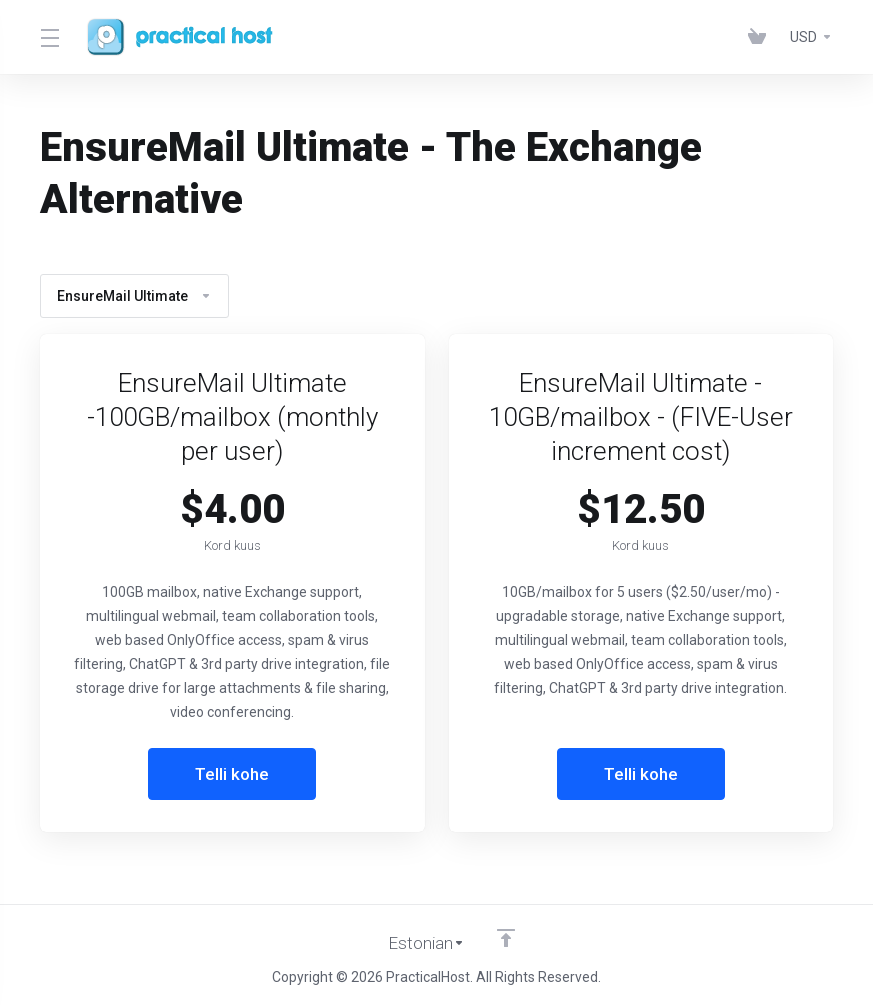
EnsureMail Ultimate (134, 296)
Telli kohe (232, 774)
